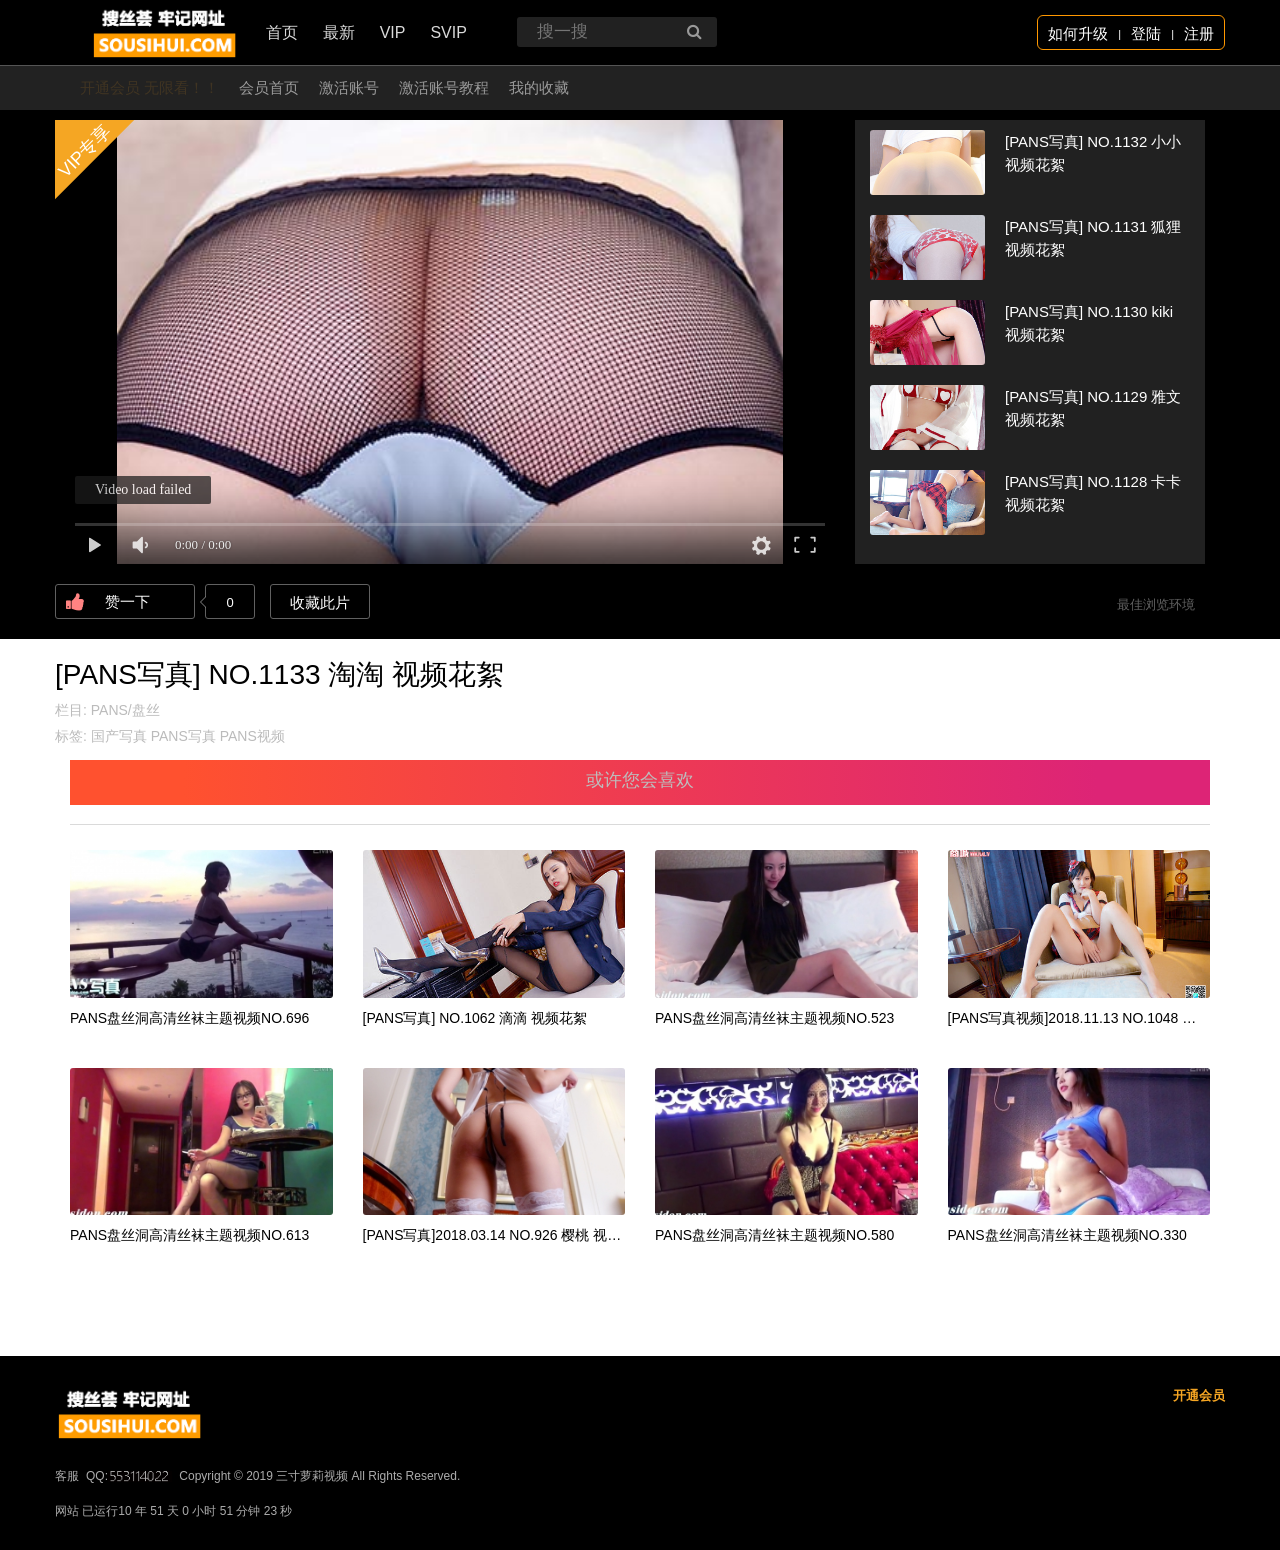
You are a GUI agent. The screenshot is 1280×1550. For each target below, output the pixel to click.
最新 (339, 32)
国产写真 (119, 736)
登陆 (1146, 33)
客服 (67, 1476)
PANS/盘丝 (125, 710)
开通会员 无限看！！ (149, 87)
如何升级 (1078, 33)
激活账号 (349, 87)
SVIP (448, 32)
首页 (282, 32)
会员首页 (269, 87)
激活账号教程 (444, 87)
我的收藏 (539, 87)
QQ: (129, 1476)
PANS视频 (252, 736)
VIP (393, 32)
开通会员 (1199, 1395)
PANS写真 (183, 736)
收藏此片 (320, 602)
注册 (1199, 33)
